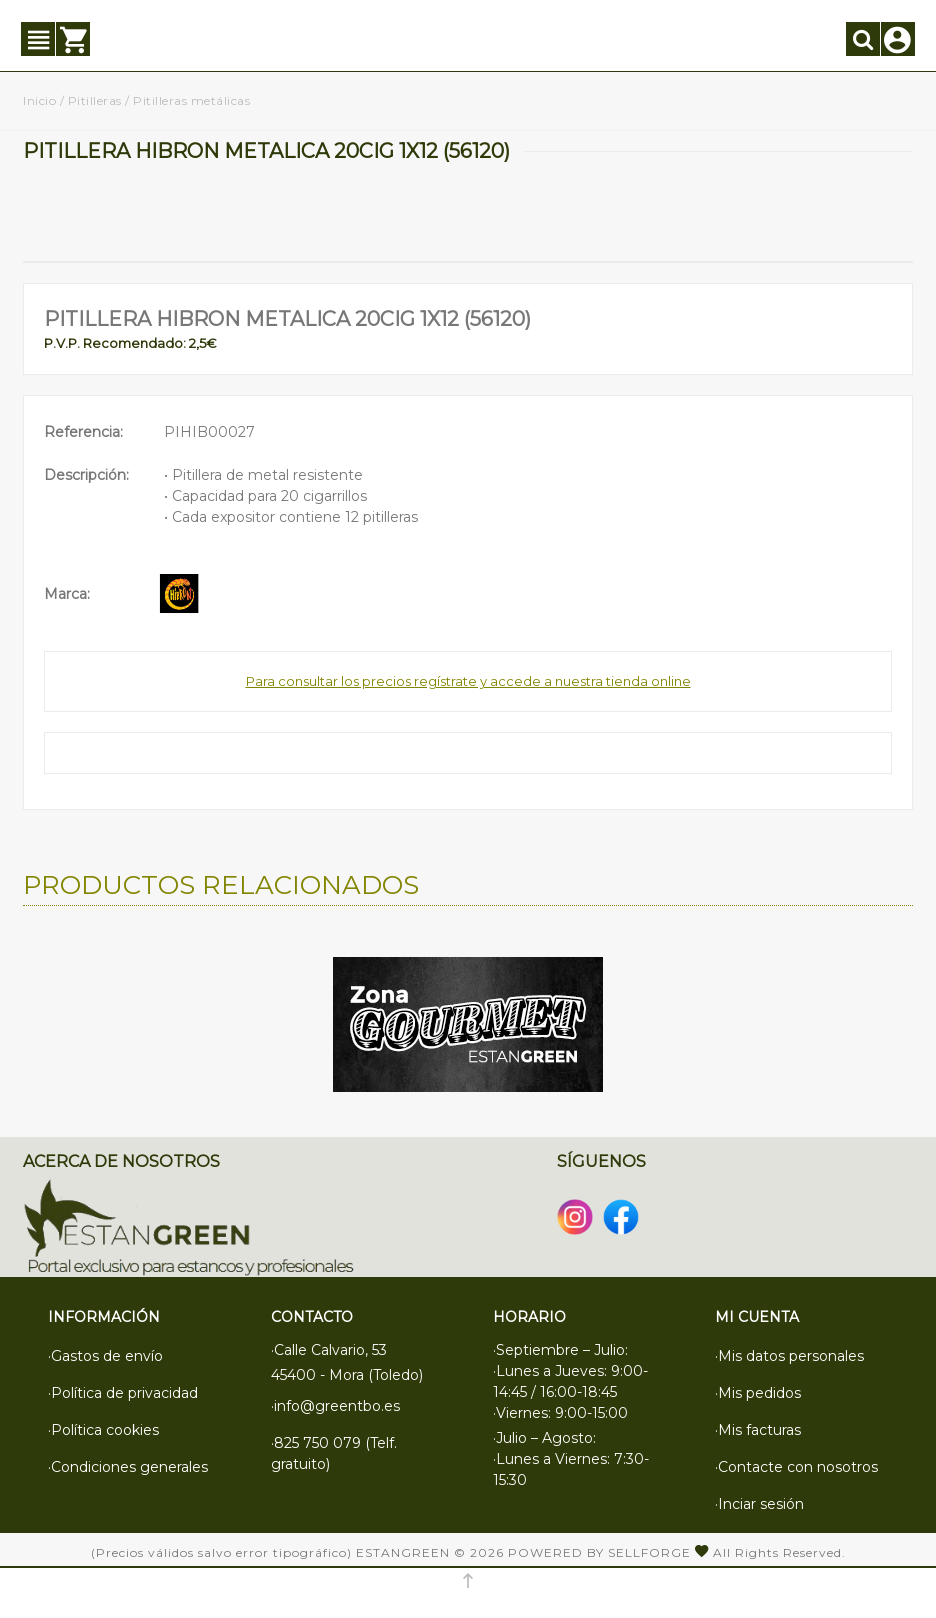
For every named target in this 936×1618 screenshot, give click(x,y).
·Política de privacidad (123, 1393)
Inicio (39, 100)
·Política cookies (103, 1430)
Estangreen (403, 1552)
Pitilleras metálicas (191, 100)
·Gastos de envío (105, 1356)
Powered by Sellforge (599, 1552)
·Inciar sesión (759, 1504)
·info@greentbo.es (335, 1406)
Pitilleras (95, 100)
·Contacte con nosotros (796, 1467)
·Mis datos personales (789, 1356)
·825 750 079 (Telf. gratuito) (334, 1453)
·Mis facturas (758, 1430)
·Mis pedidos (758, 1393)
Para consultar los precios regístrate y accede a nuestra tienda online (468, 681)
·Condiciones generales (128, 1467)
